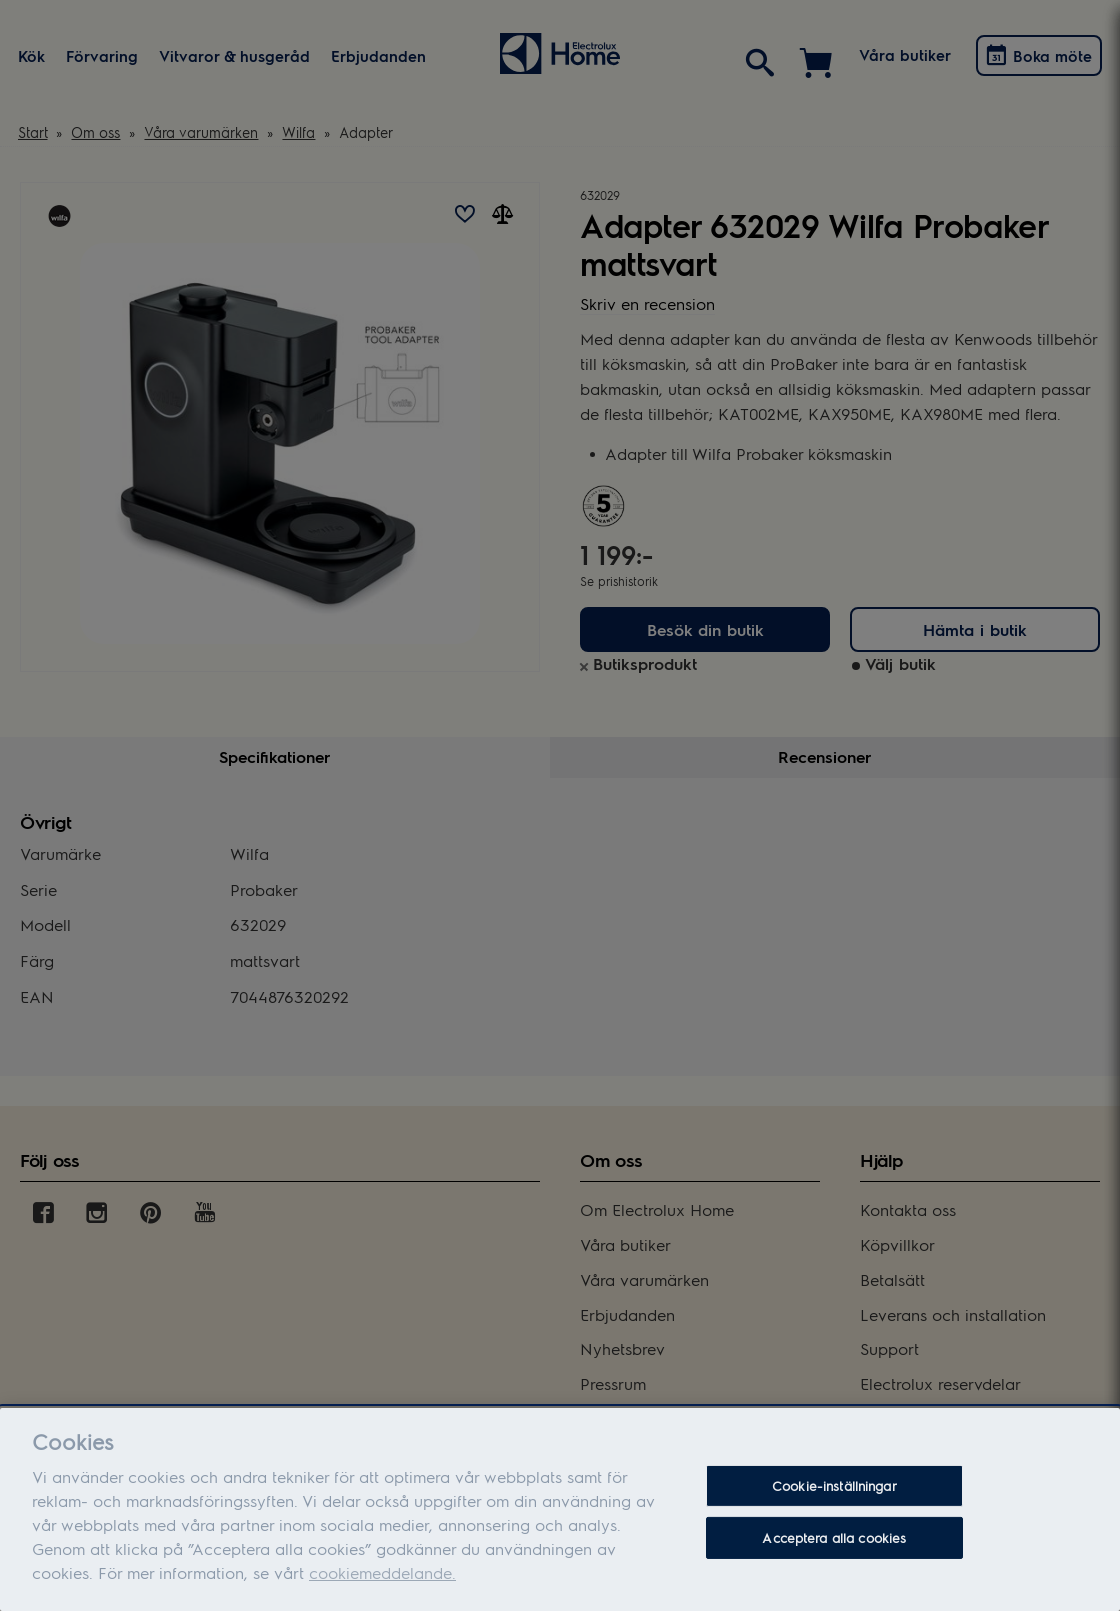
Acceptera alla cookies (834, 1558)
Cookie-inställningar (834, 1507)
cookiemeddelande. (382, 1593)
